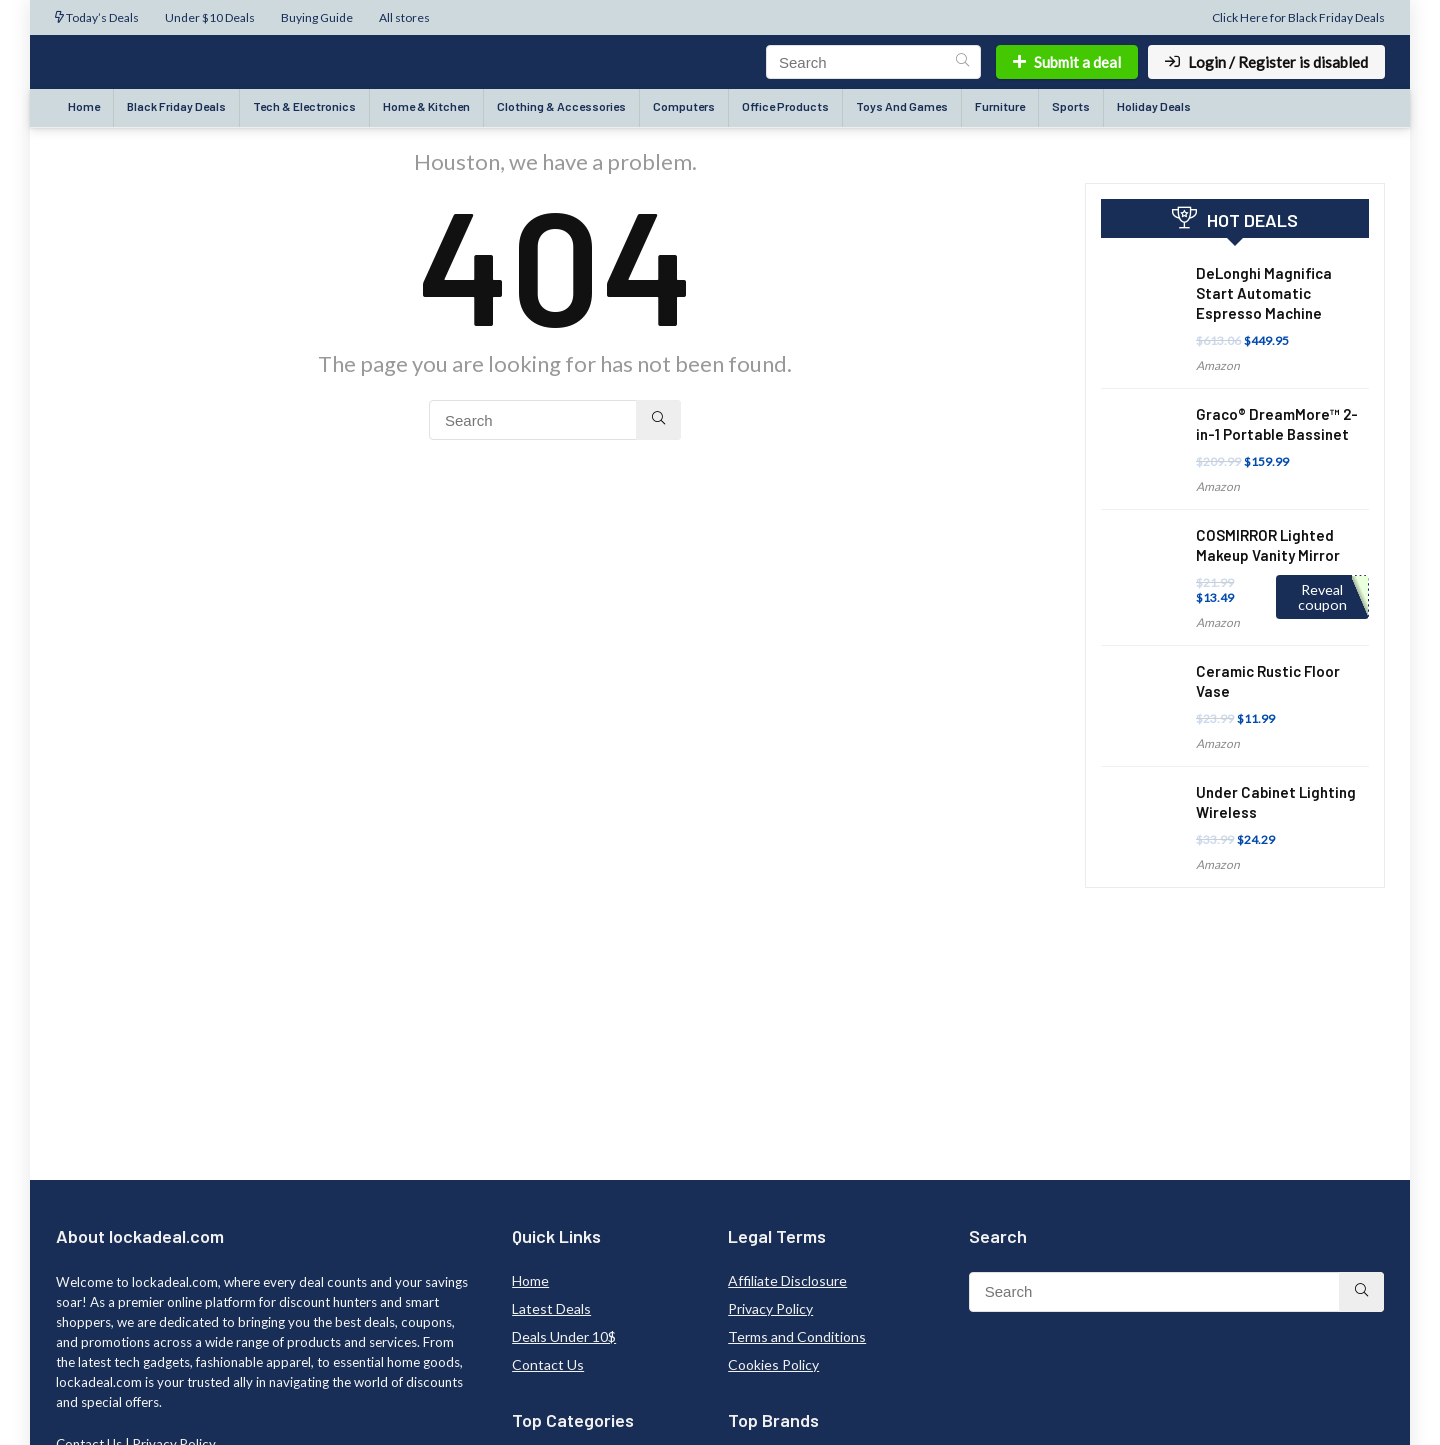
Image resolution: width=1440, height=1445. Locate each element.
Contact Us (548, 1364)
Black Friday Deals (176, 106)
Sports (1071, 106)
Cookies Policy (773, 1364)
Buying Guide (317, 17)
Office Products (785, 106)
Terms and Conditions (797, 1336)
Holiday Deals (1154, 106)
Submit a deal (1067, 62)
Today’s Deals (97, 17)
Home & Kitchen (426, 106)
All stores (404, 17)
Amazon (1218, 365)
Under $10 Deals (210, 17)
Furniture (1000, 106)
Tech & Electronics (304, 106)
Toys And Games (902, 106)
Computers (684, 106)
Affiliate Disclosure (787, 1280)
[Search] (962, 62)
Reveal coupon (1322, 597)
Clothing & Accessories (561, 106)
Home (84, 106)
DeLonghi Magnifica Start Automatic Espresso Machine (1264, 293)
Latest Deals (551, 1308)
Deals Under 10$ (564, 1336)
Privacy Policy (770, 1308)
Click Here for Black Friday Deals (1298, 17)
